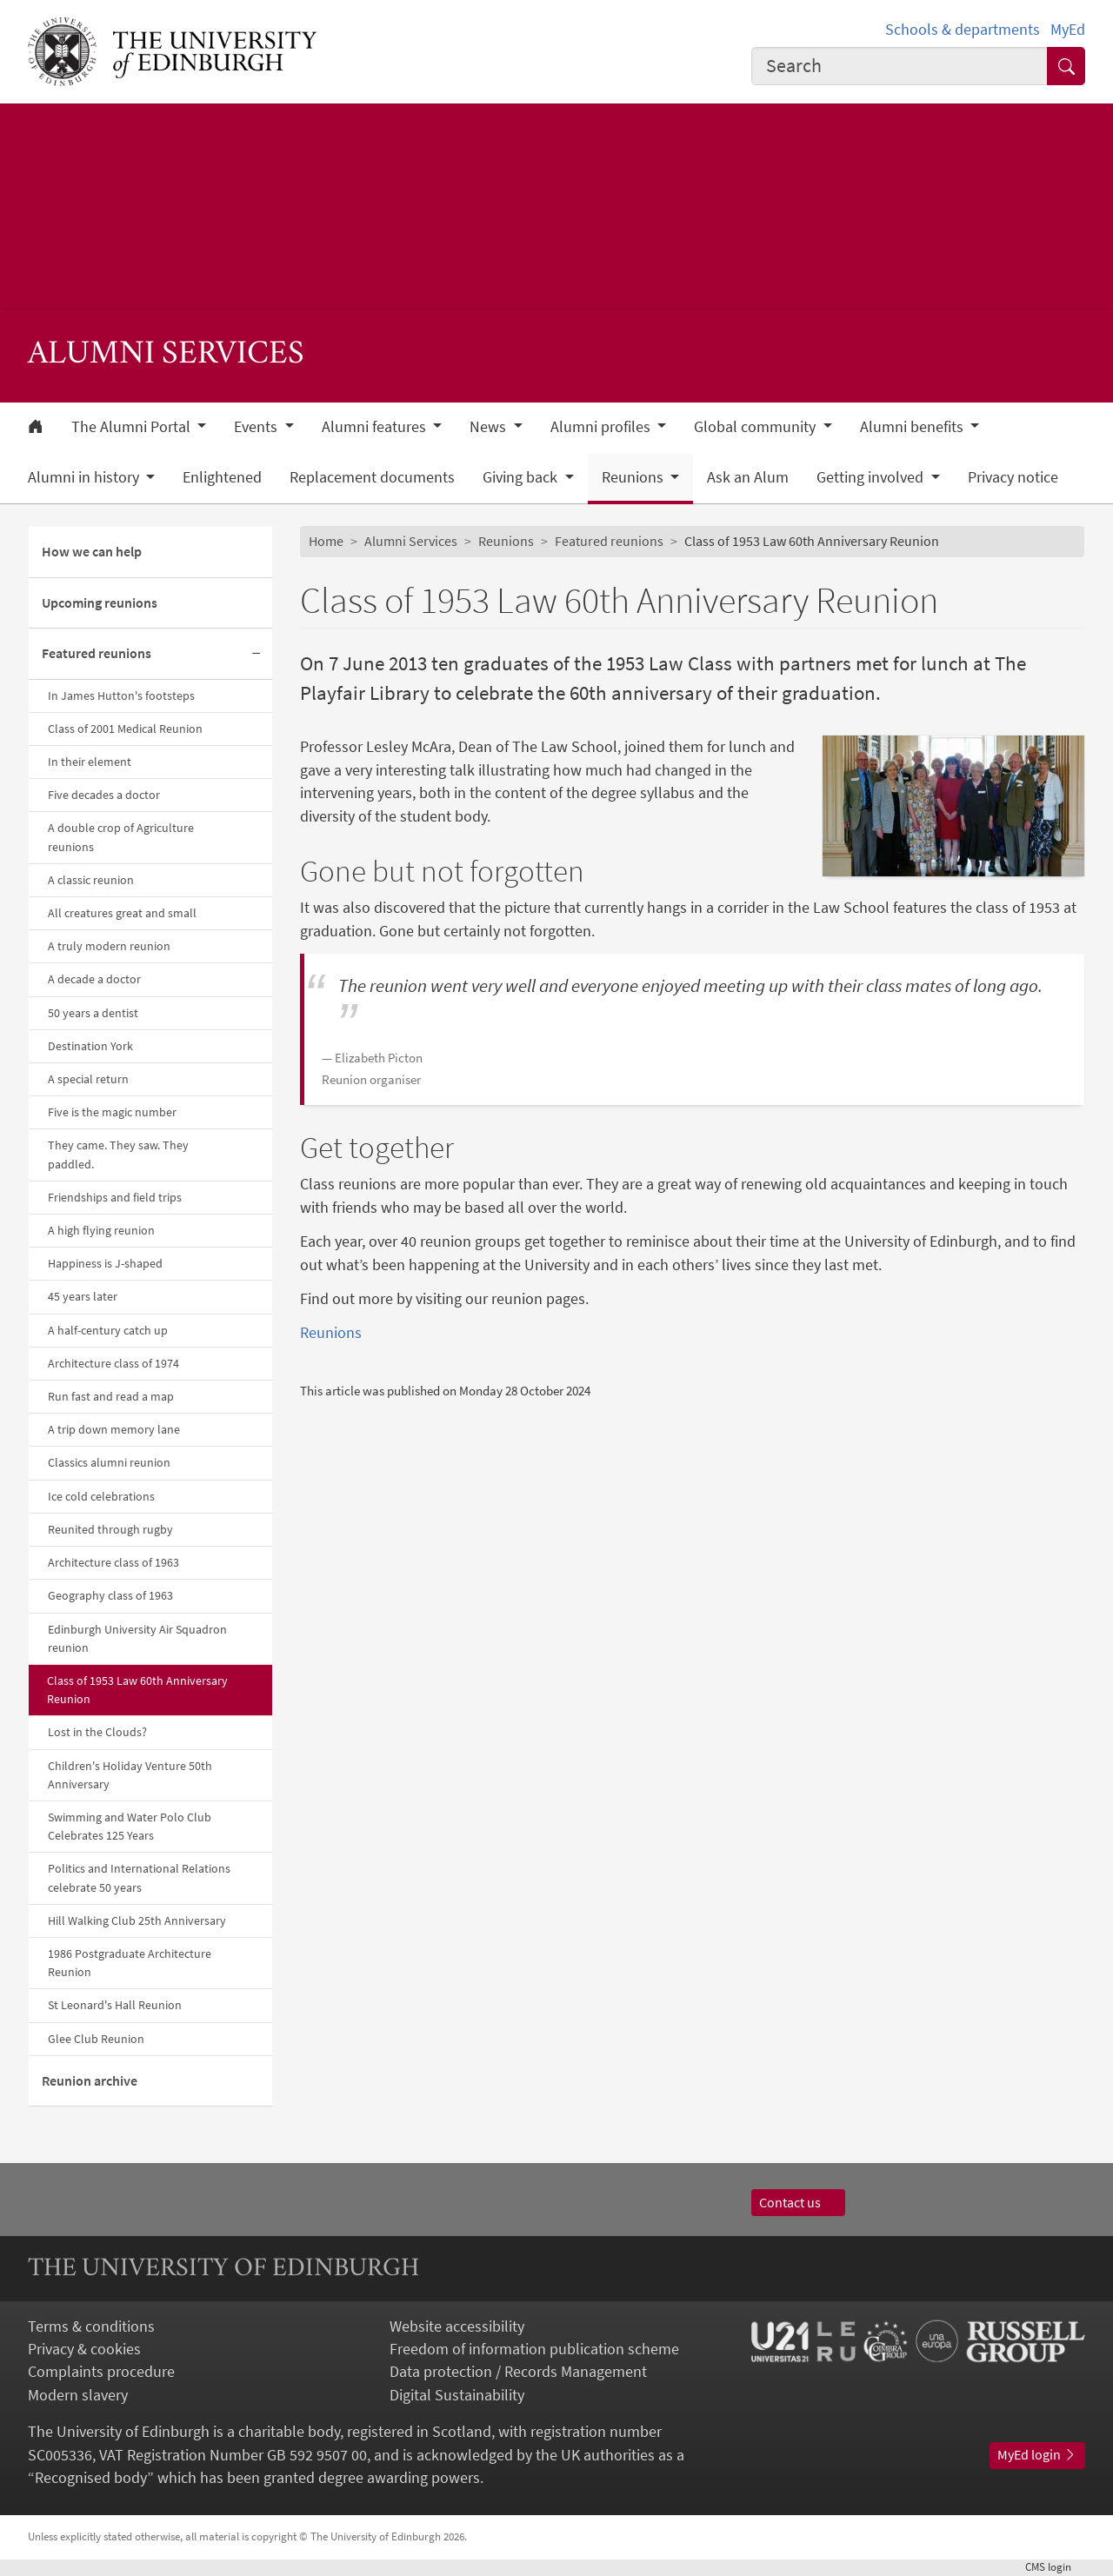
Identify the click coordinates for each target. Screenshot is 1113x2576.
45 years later (82, 1296)
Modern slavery (78, 2395)
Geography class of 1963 (110, 1595)
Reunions (506, 541)
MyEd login (1037, 2454)
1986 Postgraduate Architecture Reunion (129, 1963)
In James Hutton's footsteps (121, 695)
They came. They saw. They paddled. (118, 1154)
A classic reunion (91, 880)
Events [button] (257, 426)
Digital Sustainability (457, 2395)
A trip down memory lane (114, 1429)
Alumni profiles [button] (602, 426)
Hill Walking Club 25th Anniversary (137, 1920)
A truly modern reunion (109, 946)
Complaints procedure (101, 2371)
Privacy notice (1013, 477)
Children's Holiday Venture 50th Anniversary (130, 1775)
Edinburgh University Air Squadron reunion (137, 1638)
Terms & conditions (91, 2326)
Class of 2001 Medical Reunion (125, 728)
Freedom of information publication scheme (534, 2349)
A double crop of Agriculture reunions (121, 837)
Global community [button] (756, 426)
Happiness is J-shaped (105, 1263)
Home (326, 541)
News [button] (490, 426)
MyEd (1067, 29)
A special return (88, 1079)
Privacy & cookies (84, 2349)
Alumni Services (410, 541)
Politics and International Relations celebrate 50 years (139, 1877)
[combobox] (899, 66)
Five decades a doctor (104, 794)
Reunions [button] (634, 477)
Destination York (90, 1046)
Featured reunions (96, 653)
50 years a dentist (93, 1013)
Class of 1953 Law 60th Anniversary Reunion (137, 1690)
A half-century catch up (108, 1330)
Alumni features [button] (376, 426)
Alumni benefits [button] (913, 426)
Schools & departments (962, 29)
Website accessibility (457, 2326)
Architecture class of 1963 (113, 1562)
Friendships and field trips (115, 1197)
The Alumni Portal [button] (132, 426)
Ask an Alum (748, 477)
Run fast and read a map (111, 1396)
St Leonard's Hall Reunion (115, 2005)
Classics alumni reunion (109, 1462)
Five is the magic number (112, 1112)
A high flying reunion (101, 1230)
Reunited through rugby (110, 1529)
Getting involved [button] (871, 477)
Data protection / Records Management (518, 2371)
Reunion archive (89, 2081)
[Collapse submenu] (256, 654)
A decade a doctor (94, 979)
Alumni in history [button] (85, 477)
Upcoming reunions (99, 603)
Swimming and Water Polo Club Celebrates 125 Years (129, 1826)
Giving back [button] (522, 477)
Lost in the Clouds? (97, 1732)
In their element (89, 761)
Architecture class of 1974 (113, 1363)
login (1055, 2566)
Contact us (798, 2202)
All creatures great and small (122, 913)
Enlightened (222, 477)
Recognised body (91, 2477)
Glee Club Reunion (96, 2039)
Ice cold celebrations (101, 1496)
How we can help (92, 551)
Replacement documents (372, 477)
